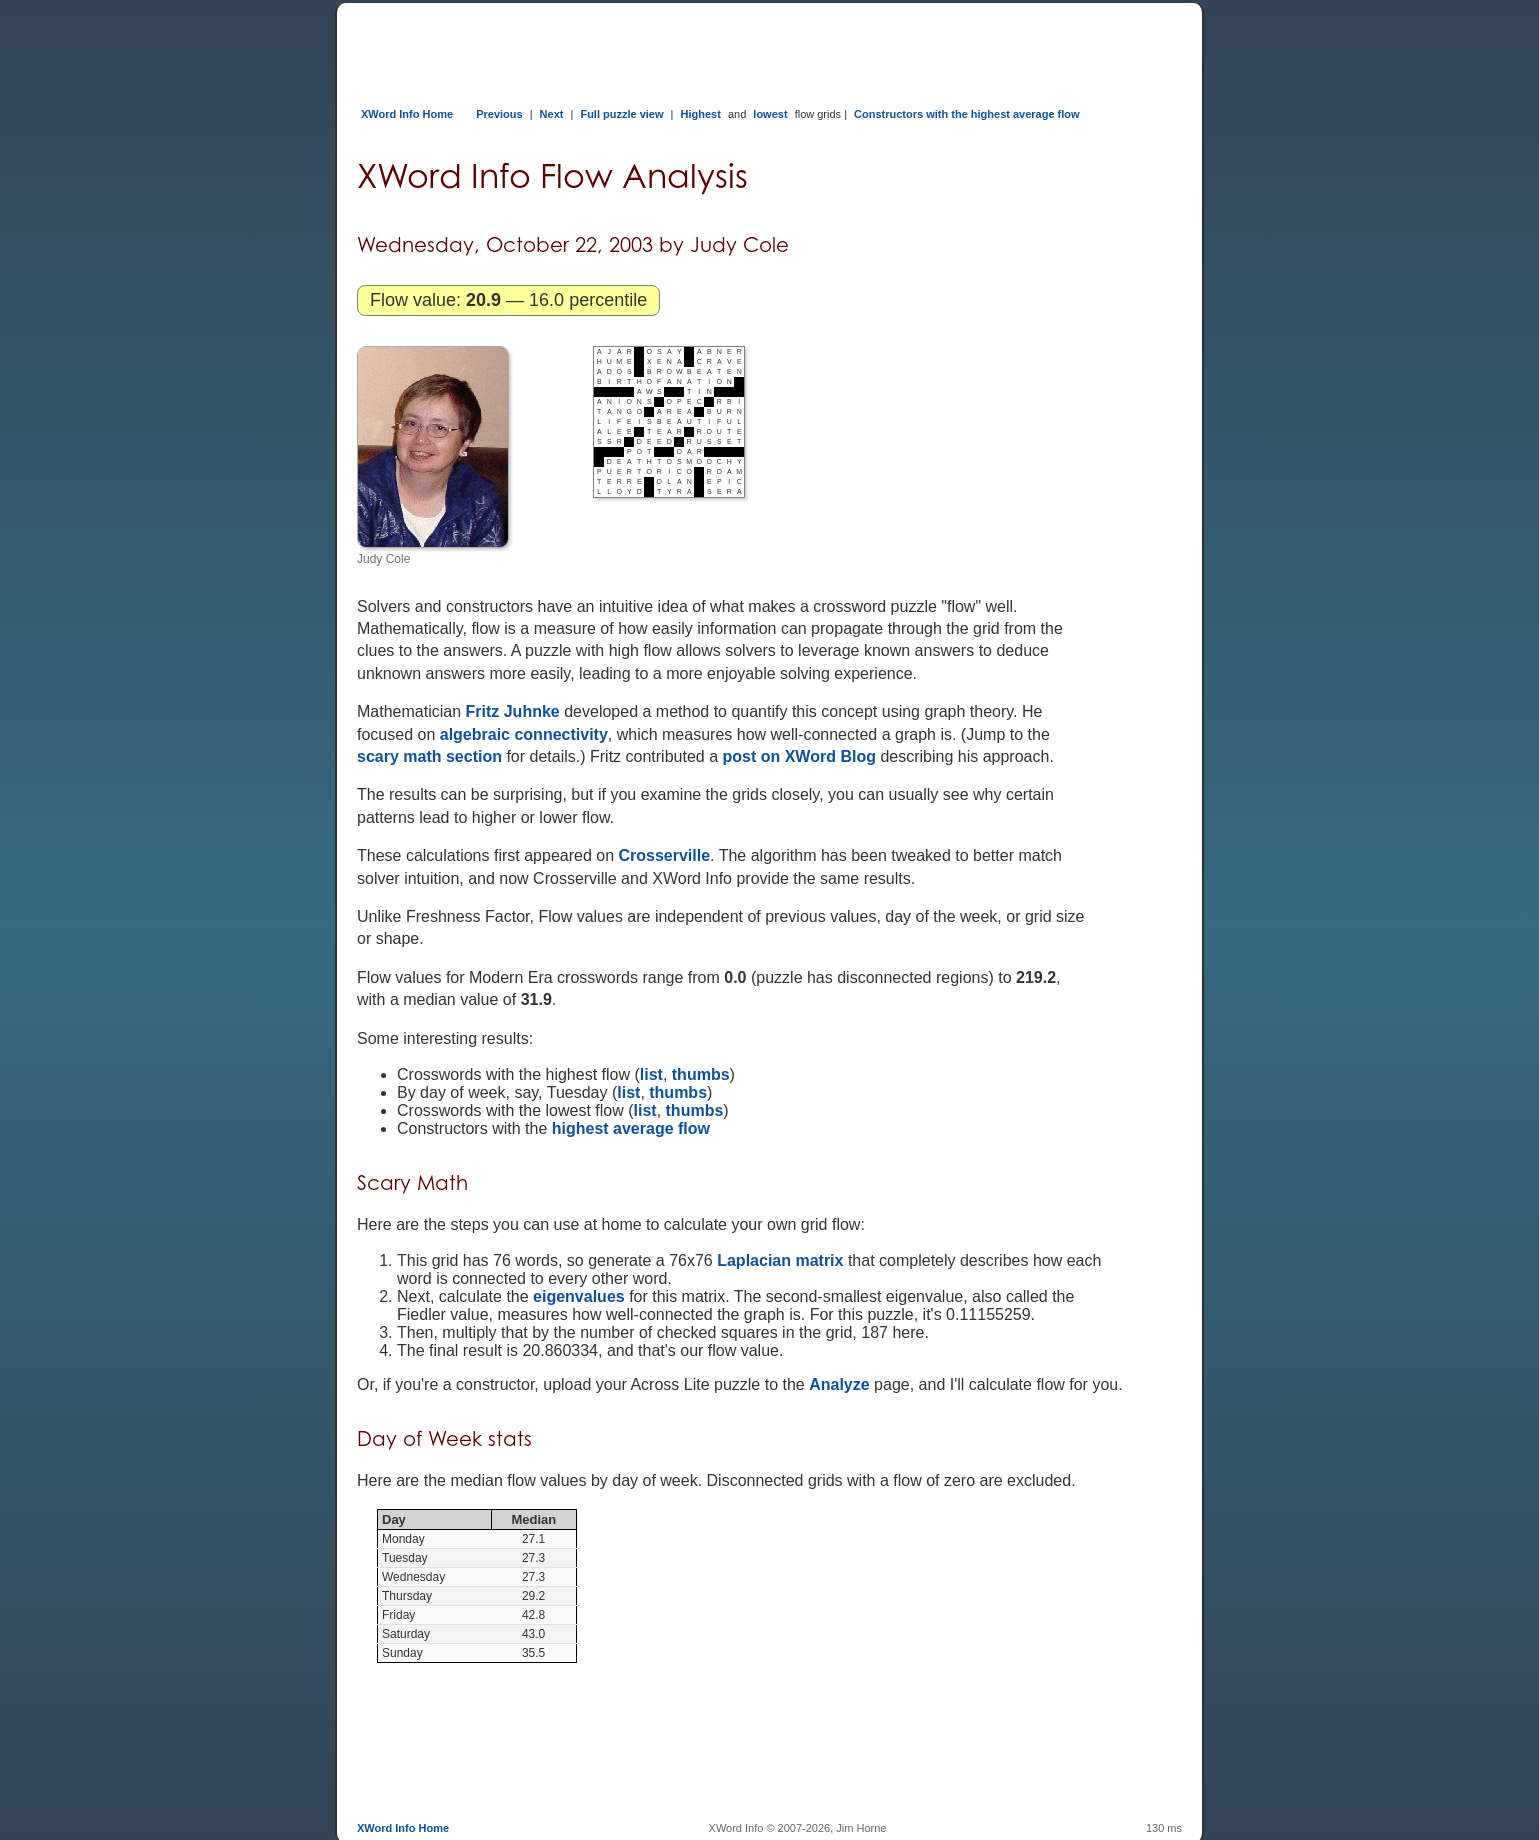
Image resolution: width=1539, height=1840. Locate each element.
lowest (770, 114)
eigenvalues (579, 1296)
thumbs (701, 1074)
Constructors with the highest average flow (967, 114)
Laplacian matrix (780, 1260)
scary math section (429, 756)
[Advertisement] (721, 48)
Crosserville (664, 855)
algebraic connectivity (524, 734)
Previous (499, 114)
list (651, 1074)
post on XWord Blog (798, 756)
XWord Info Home (407, 114)
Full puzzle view (621, 114)
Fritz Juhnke (513, 711)
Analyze (839, 1384)
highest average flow (631, 1128)
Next (552, 114)
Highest (701, 114)
